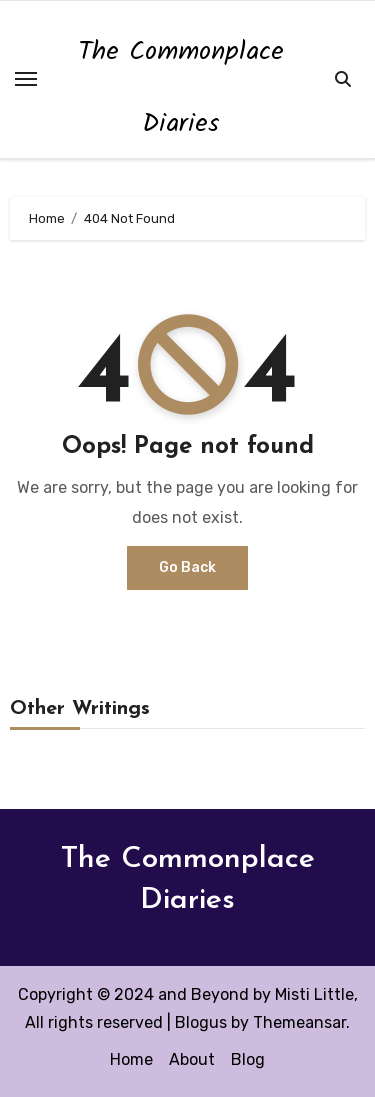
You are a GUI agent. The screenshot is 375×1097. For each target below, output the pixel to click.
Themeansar (299, 1022)
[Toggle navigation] (26, 79)
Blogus (201, 1022)
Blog (248, 1059)
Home (131, 1059)
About (192, 1059)
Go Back (187, 567)
